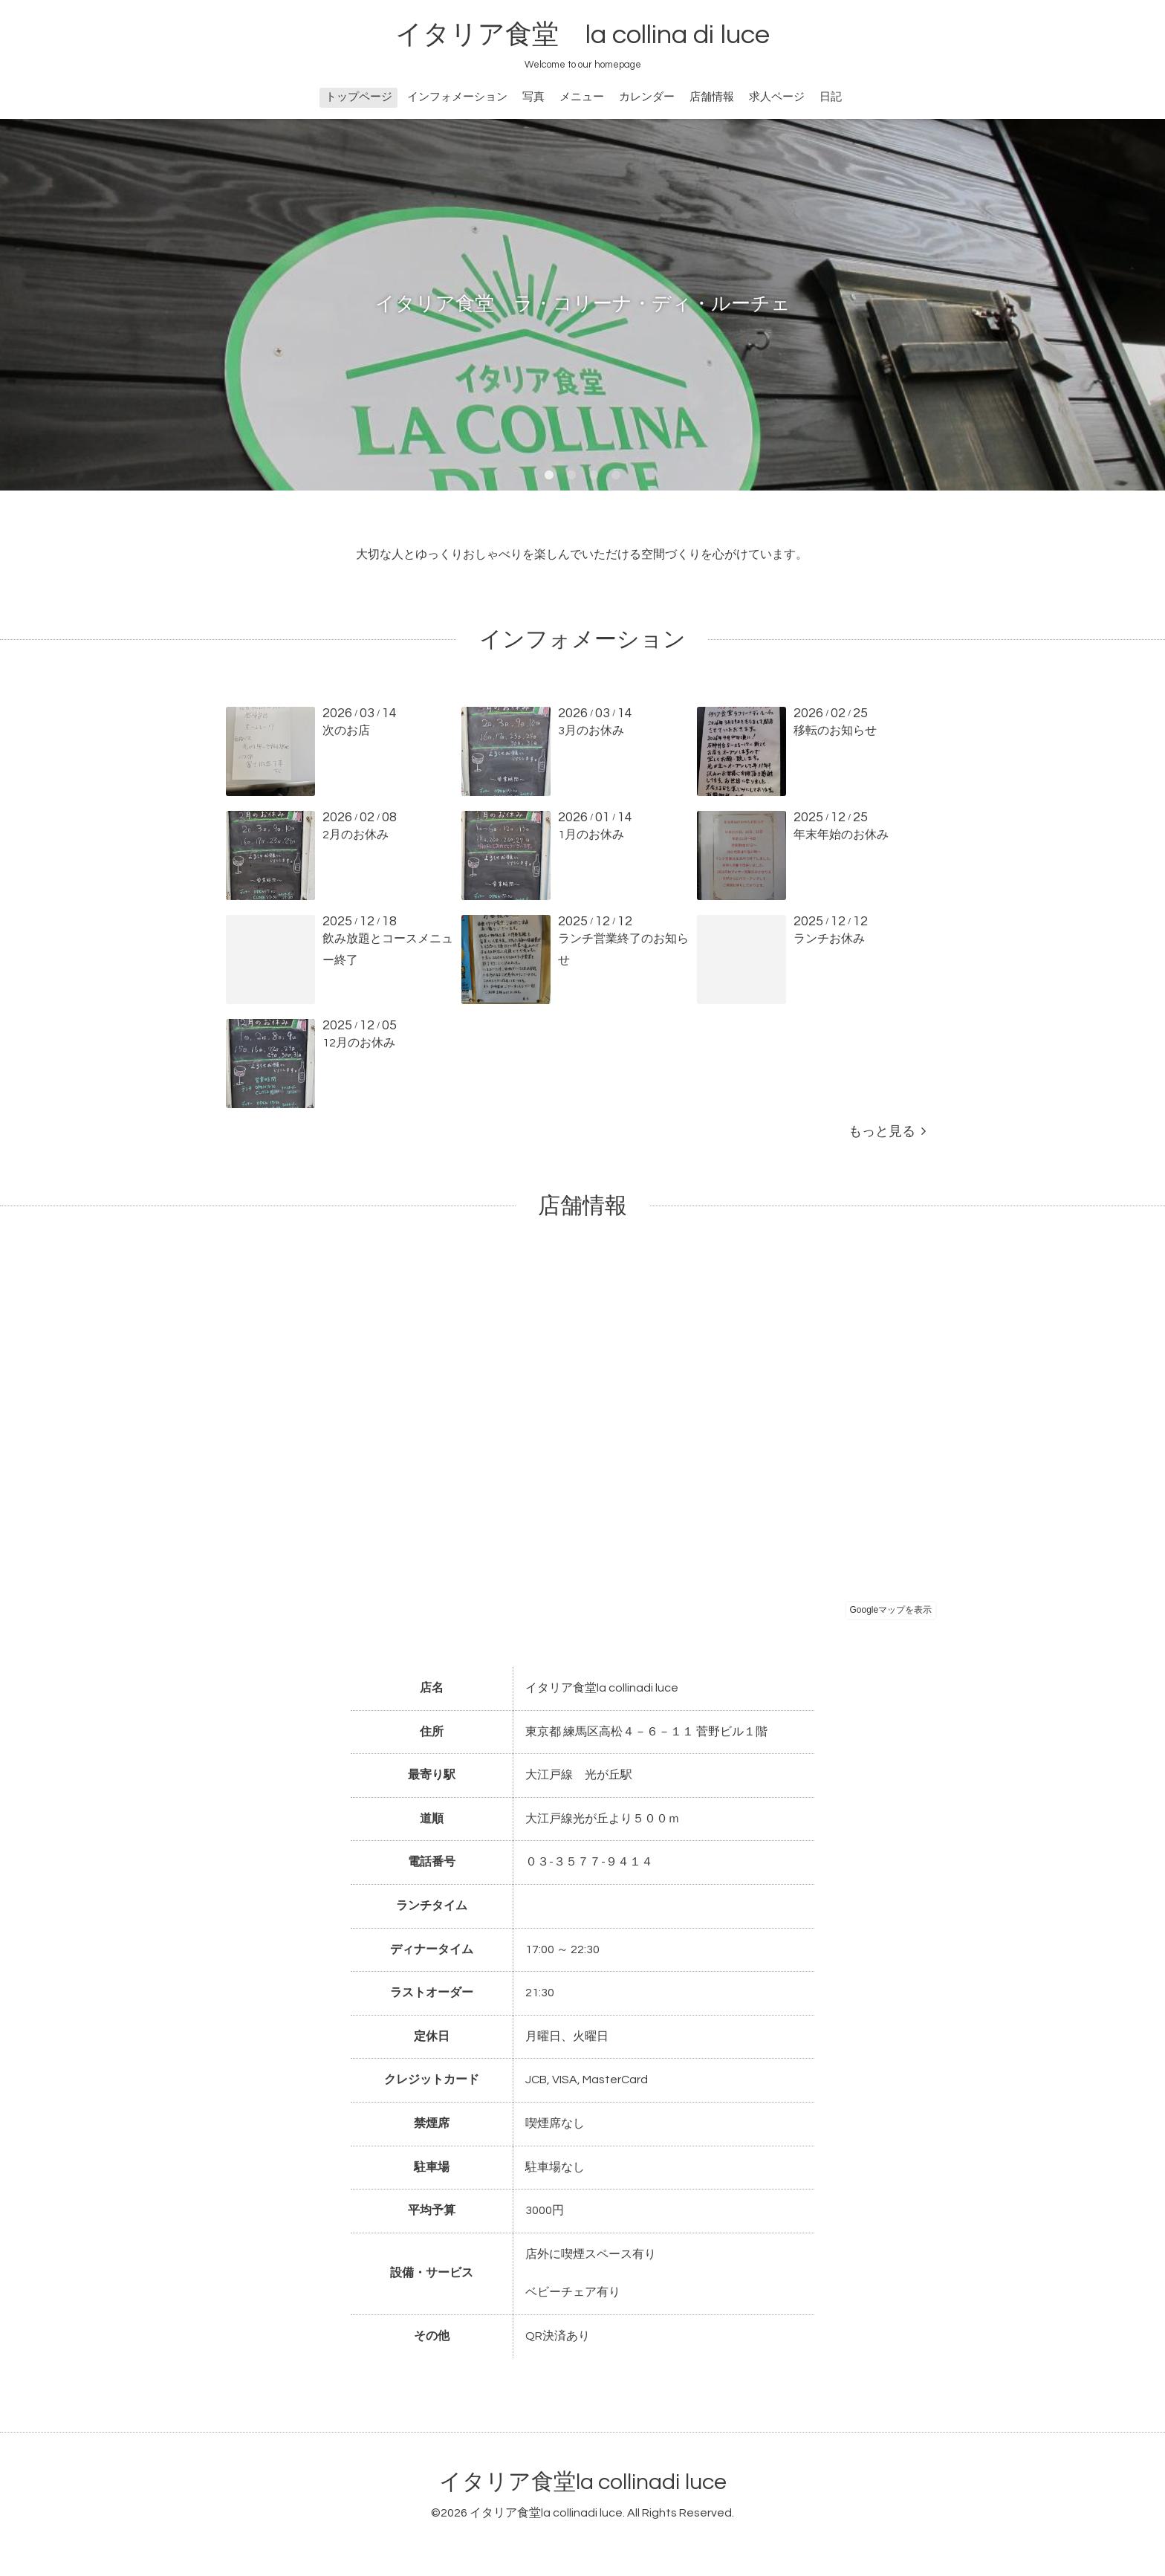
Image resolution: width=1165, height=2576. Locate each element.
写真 (533, 97)
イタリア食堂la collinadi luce (583, 2482)
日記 (831, 97)
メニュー (581, 97)
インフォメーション (457, 97)
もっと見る (887, 1131)
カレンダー (647, 97)
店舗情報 (711, 97)
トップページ (358, 97)
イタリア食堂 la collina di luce (582, 35)
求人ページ (777, 97)
